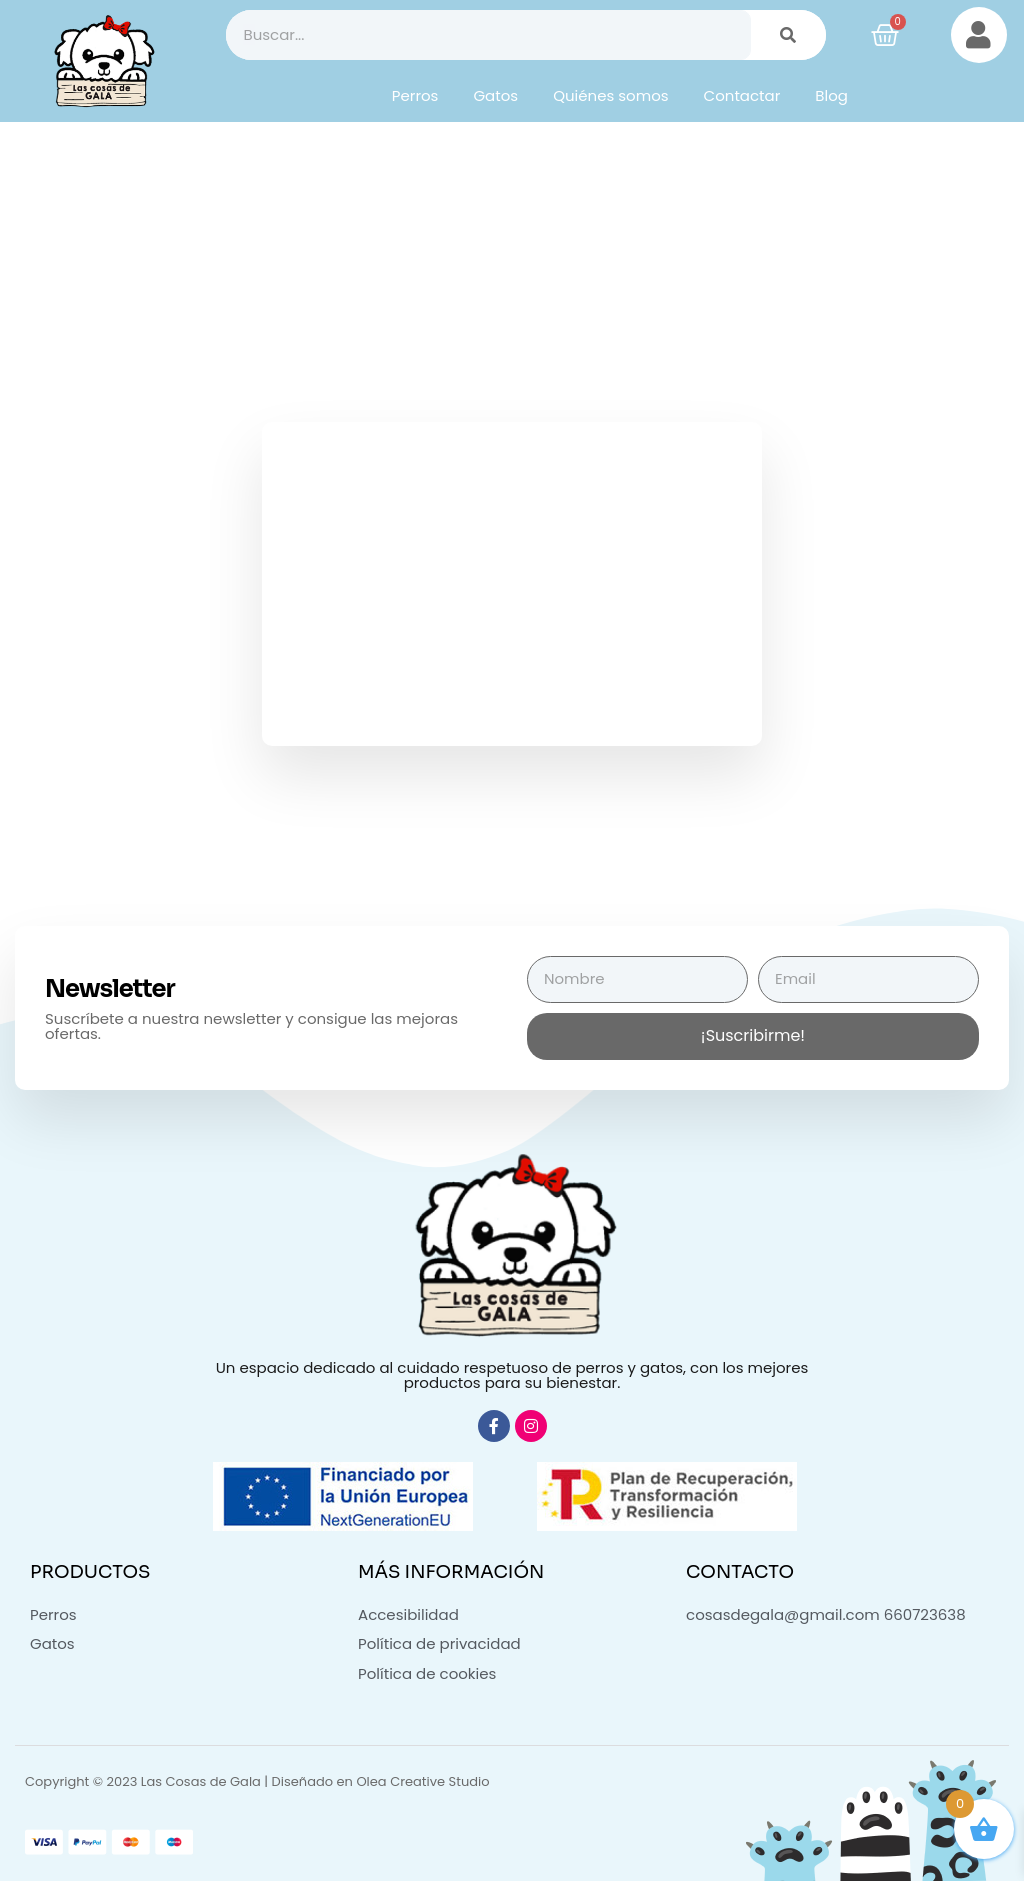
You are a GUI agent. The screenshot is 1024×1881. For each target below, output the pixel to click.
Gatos (495, 95)
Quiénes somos (610, 95)
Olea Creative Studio (422, 1781)
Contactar (742, 95)
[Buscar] (788, 35)
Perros (415, 95)
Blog (831, 95)
